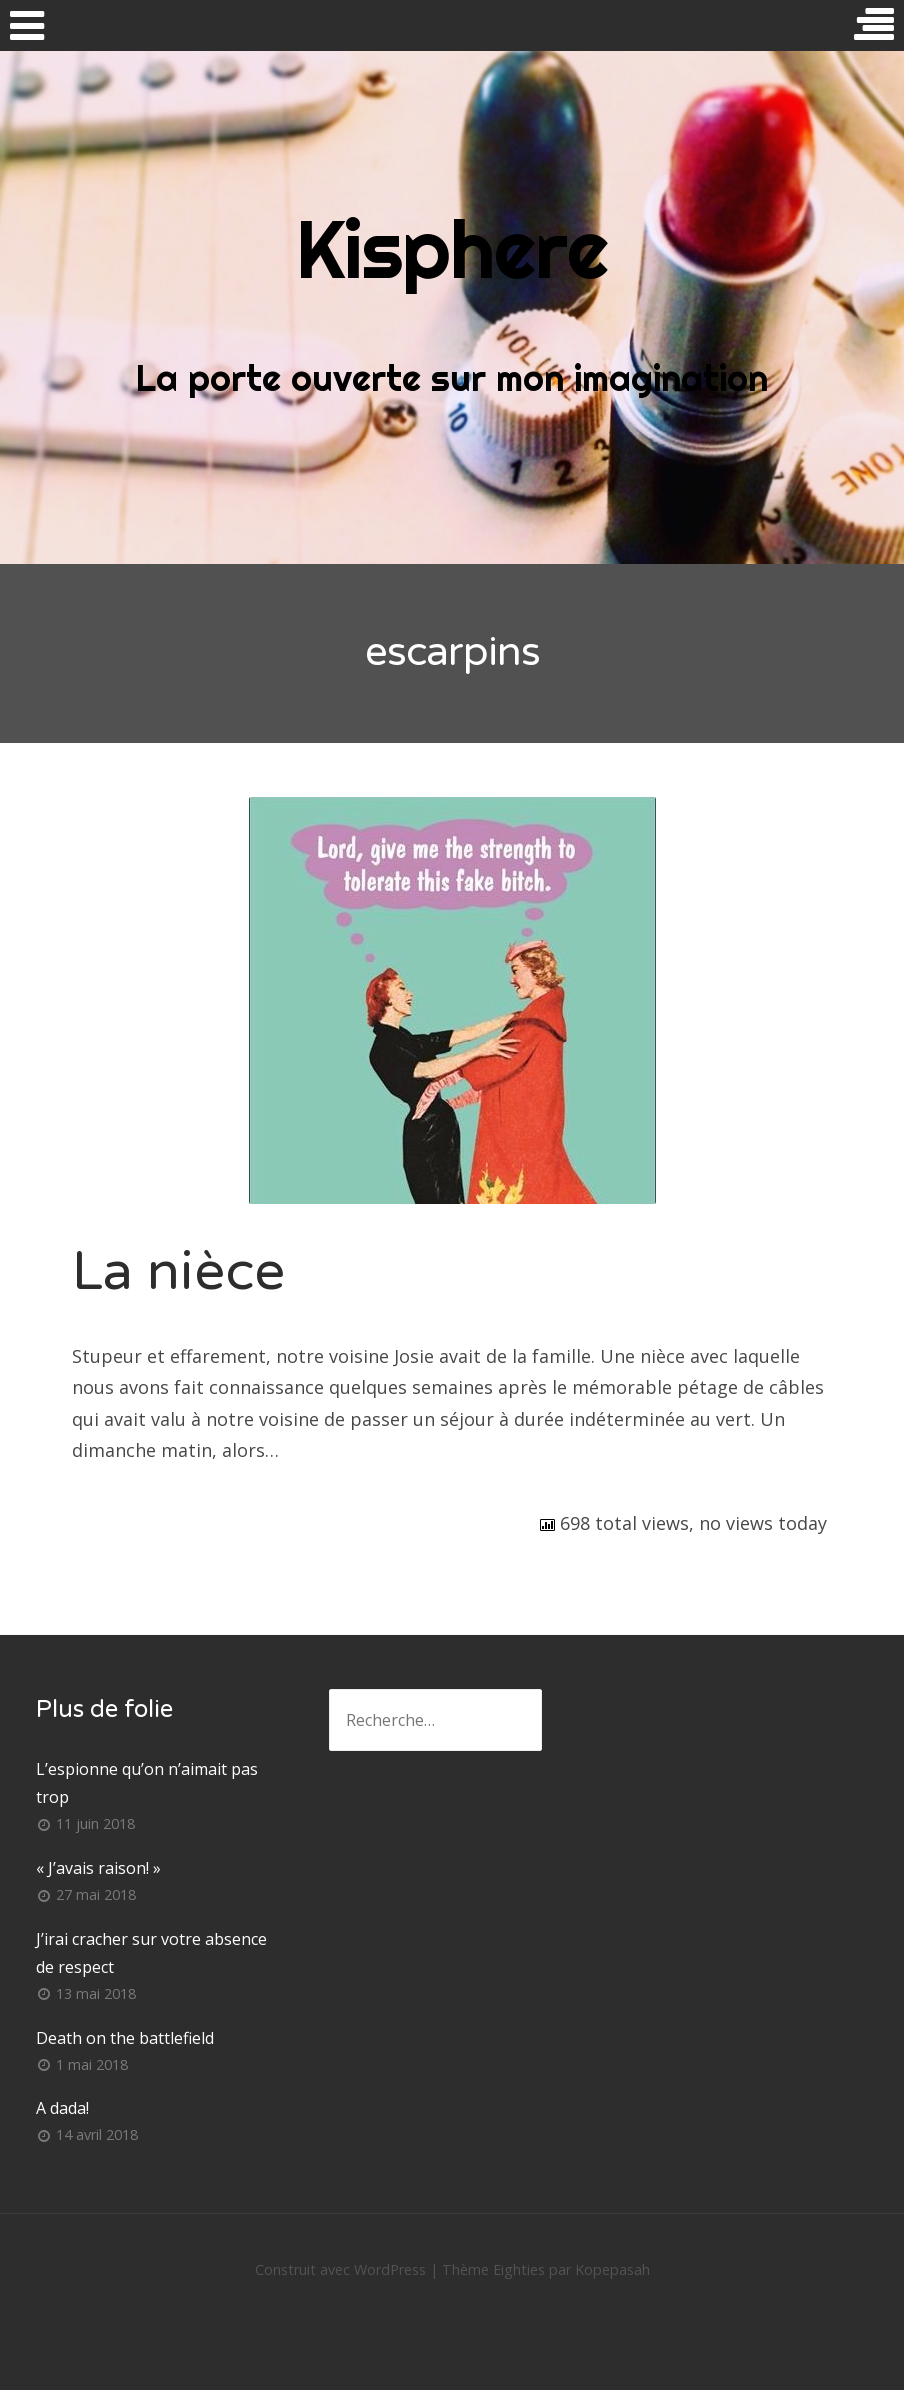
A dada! (62, 2108)
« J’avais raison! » (98, 1868)
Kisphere (452, 249)
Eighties (519, 2269)
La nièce (178, 1271)
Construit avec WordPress (340, 2269)
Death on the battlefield (125, 2038)
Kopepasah (612, 2269)
